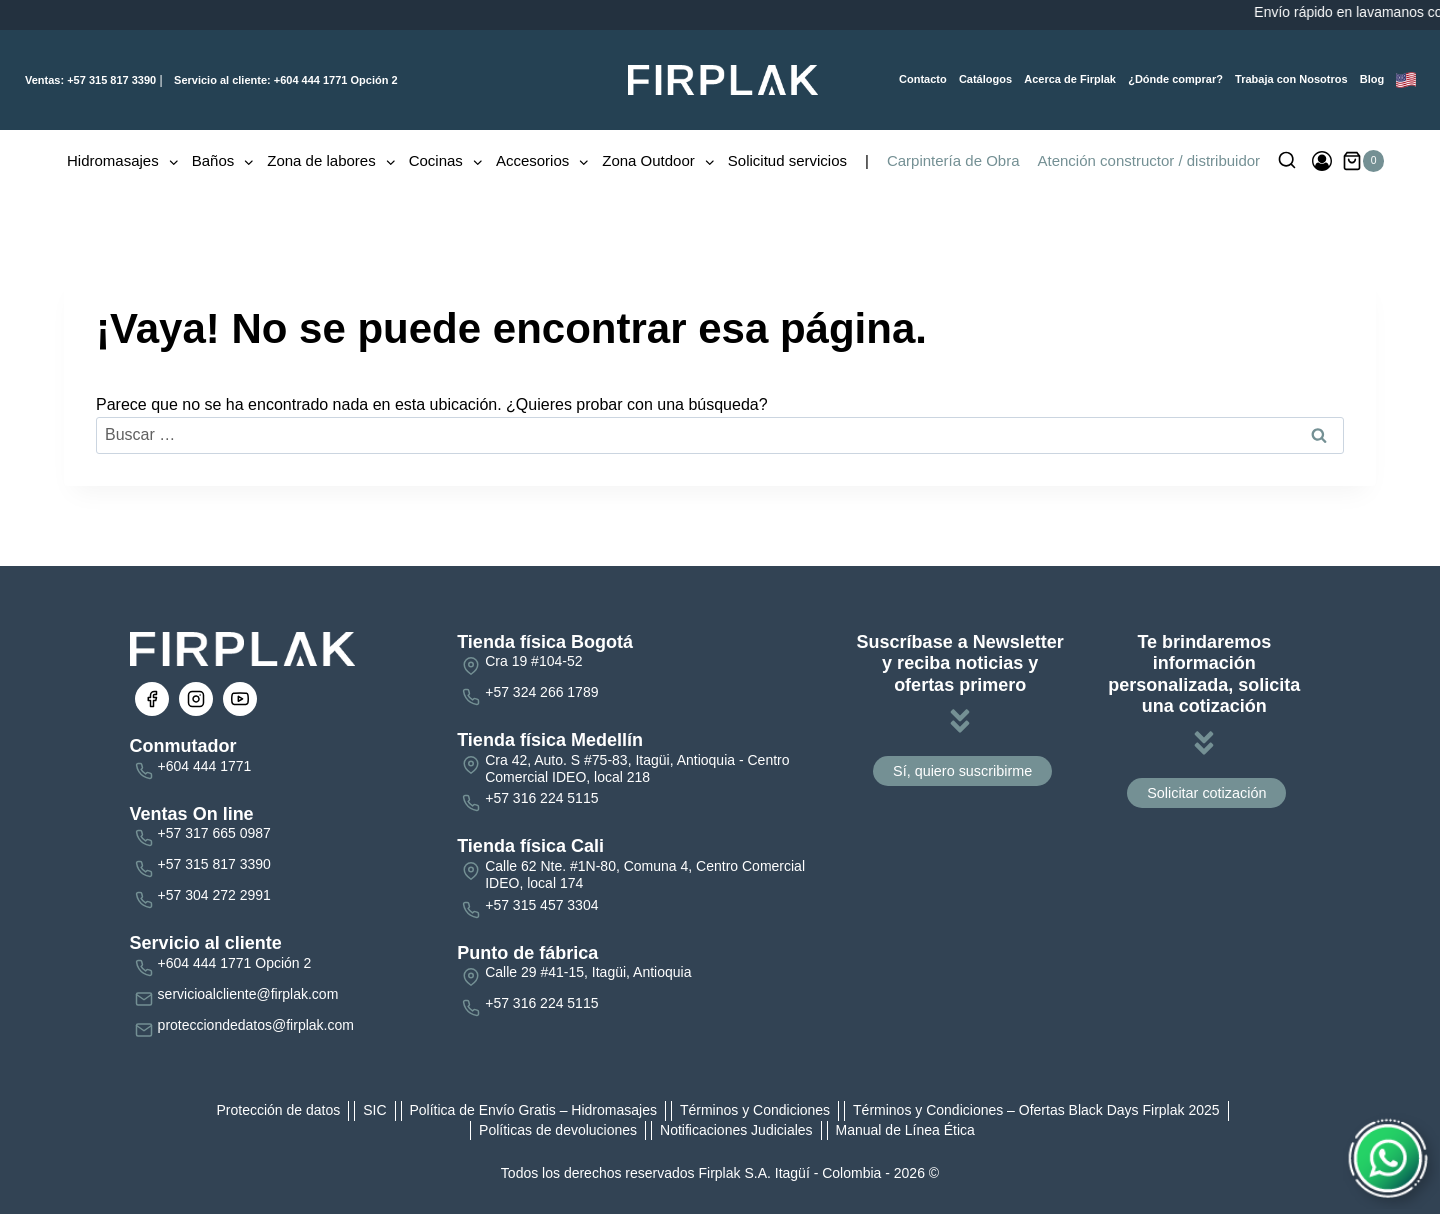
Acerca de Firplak (1070, 79)
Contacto (923, 79)
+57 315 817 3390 (90, 80)
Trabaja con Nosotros (1291, 79)
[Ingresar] (1322, 161)
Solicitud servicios (787, 160)
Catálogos (985, 79)
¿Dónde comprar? (1175, 79)
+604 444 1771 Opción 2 (284, 80)
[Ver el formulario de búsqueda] (1287, 161)
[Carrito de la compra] (1363, 161)
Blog (1372, 79)
